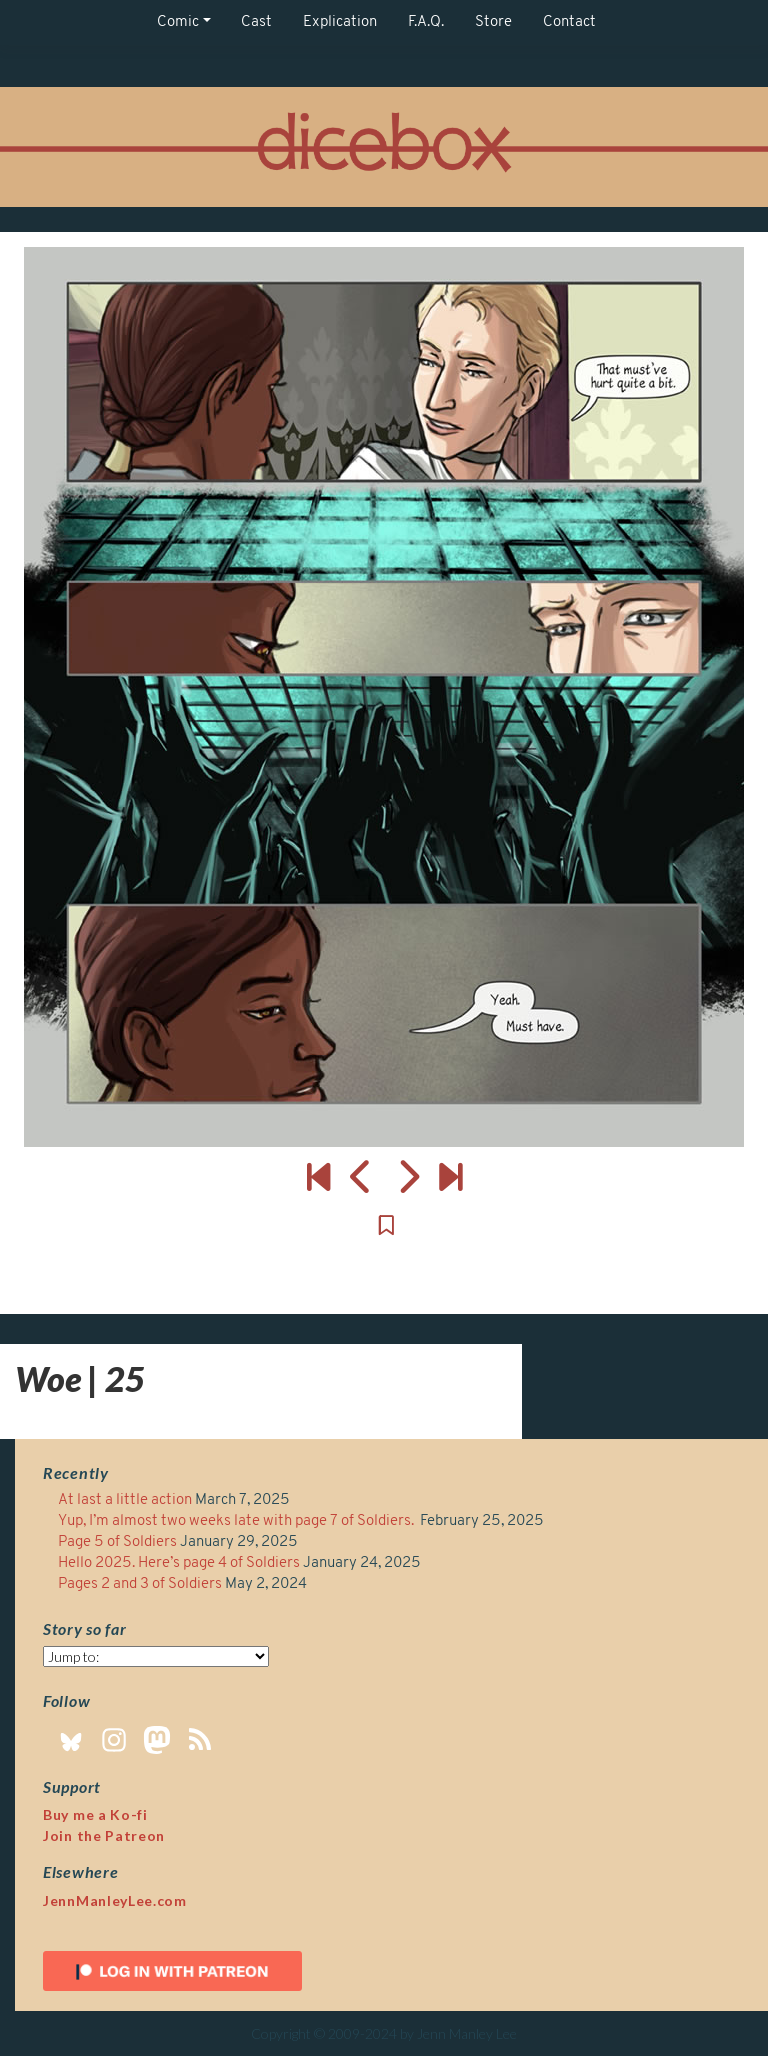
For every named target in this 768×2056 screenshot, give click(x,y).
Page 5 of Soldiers (117, 1542)
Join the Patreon (104, 1835)
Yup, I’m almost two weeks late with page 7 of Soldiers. (237, 1521)
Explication (340, 22)
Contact (569, 22)
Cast (256, 22)
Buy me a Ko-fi (95, 1814)
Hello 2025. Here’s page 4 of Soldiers (179, 1563)
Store (493, 22)
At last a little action (125, 1500)
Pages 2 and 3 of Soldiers (140, 1584)
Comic (178, 22)
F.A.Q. (426, 22)
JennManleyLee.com (115, 1900)
